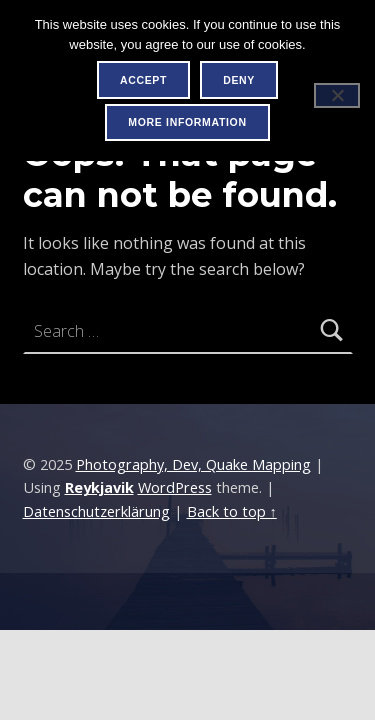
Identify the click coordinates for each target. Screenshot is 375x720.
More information (187, 122)
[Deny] (337, 95)
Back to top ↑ (232, 511)
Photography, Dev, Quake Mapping (193, 464)
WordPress (175, 487)
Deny (239, 80)
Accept (143, 80)
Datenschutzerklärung (96, 511)
